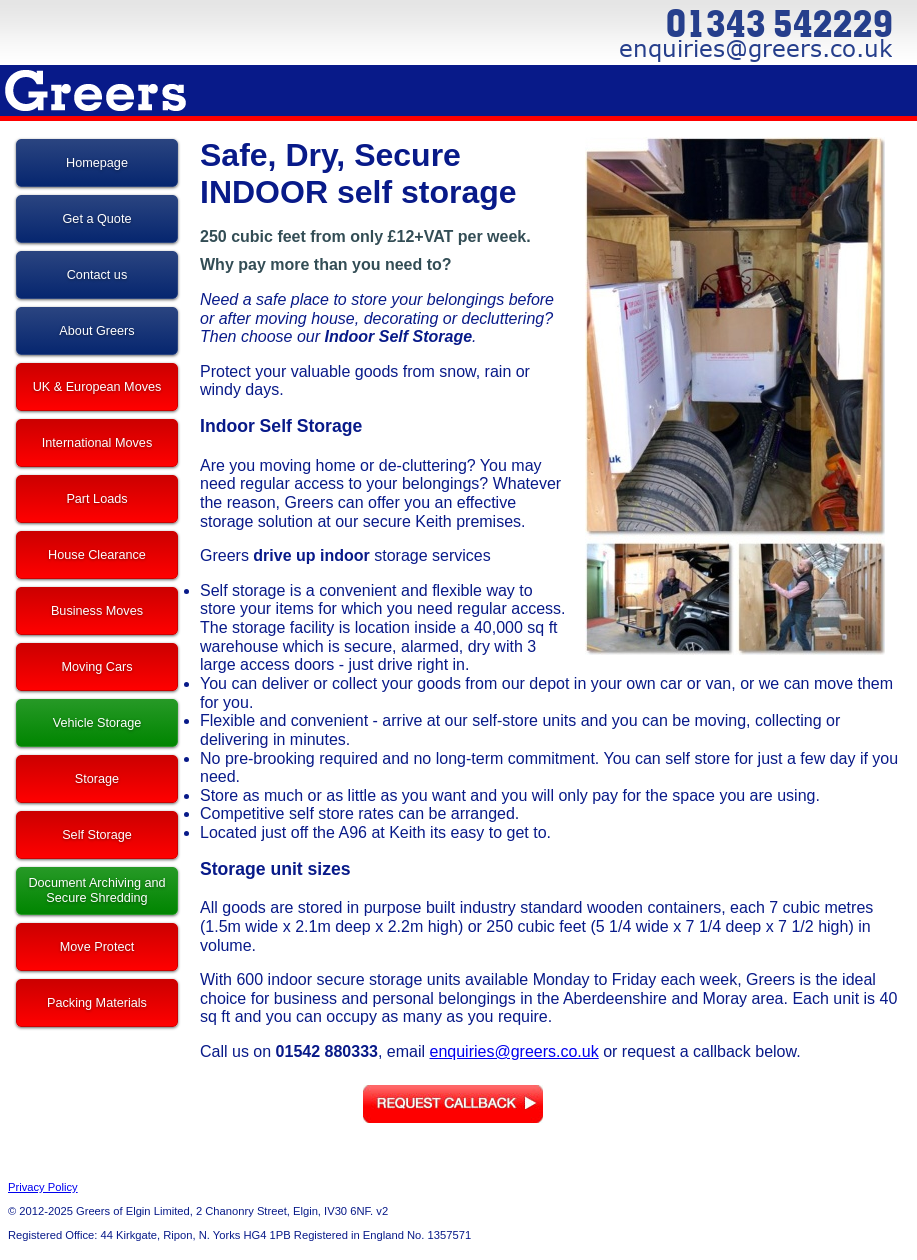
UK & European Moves (97, 387)
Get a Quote (97, 219)
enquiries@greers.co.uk (514, 1051)
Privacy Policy (43, 1187)
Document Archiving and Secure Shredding (96, 890)
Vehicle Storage (97, 723)
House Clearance (97, 555)
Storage (97, 779)
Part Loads (96, 499)
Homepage (97, 163)
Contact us (97, 275)
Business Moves (97, 611)
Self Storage (97, 835)
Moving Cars (96, 667)
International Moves (97, 443)
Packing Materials (97, 1003)
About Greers (96, 331)
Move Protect (97, 947)
